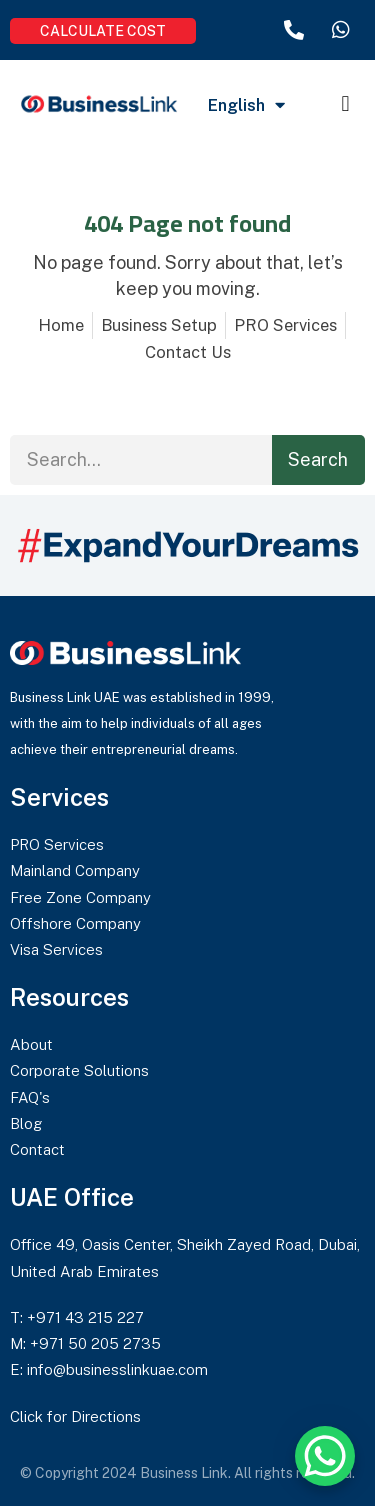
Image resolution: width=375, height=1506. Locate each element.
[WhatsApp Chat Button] (325, 1456)
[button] (345, 103)
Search (318, 459)
